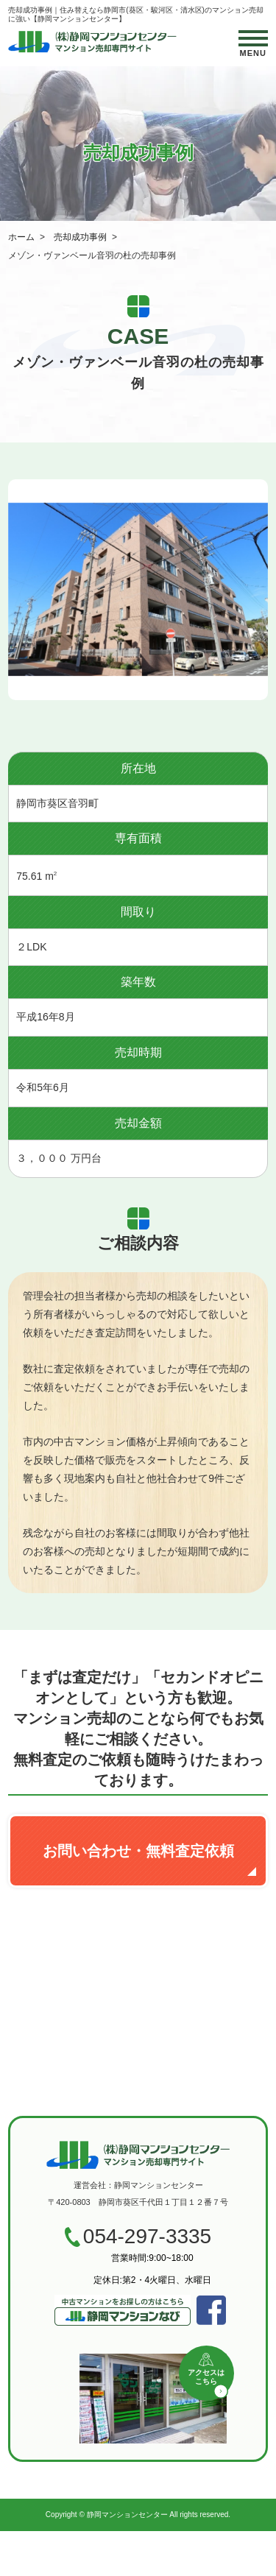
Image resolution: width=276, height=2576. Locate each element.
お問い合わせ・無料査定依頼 (138, 1851)
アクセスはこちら (206, 2376)
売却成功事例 (80, 237)
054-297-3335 (147, 2237)
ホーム (21, 237)
